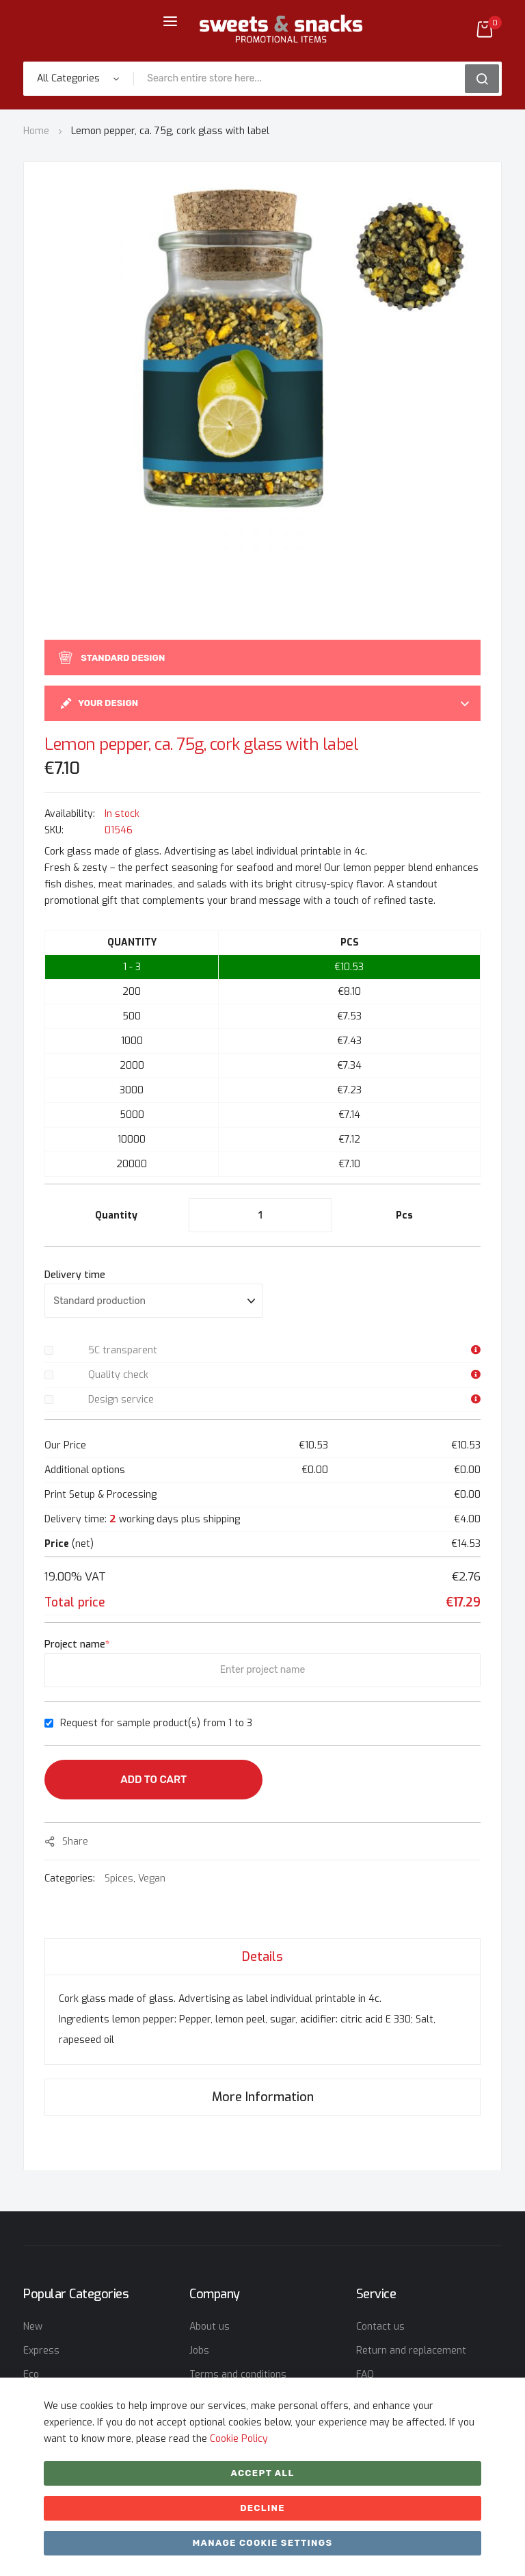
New (32, 2326)
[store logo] (281, 29)
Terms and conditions (237, 2374)
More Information (263, 2097)
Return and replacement (411, 2350)
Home (36, 131)
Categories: (71, 1878)
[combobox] (304, 79)
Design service (121, 1399)
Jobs (199, 2350)
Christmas (46, 2422)
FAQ (365, 2374)
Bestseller (46, 2398)
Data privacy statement (243, 2398)
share (75, 1841)
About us (209, 2326)
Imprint (205, 2422)
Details (262, 1957)
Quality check (118, 1374)
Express (41, 2350)
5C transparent (122, 1350)
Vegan (151, 1878)
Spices (119, 1878)
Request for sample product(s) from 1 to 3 (156, 1723)
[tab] (262, 1956)
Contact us (380, 2326)
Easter (38, 2446)
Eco (31, 2374)
